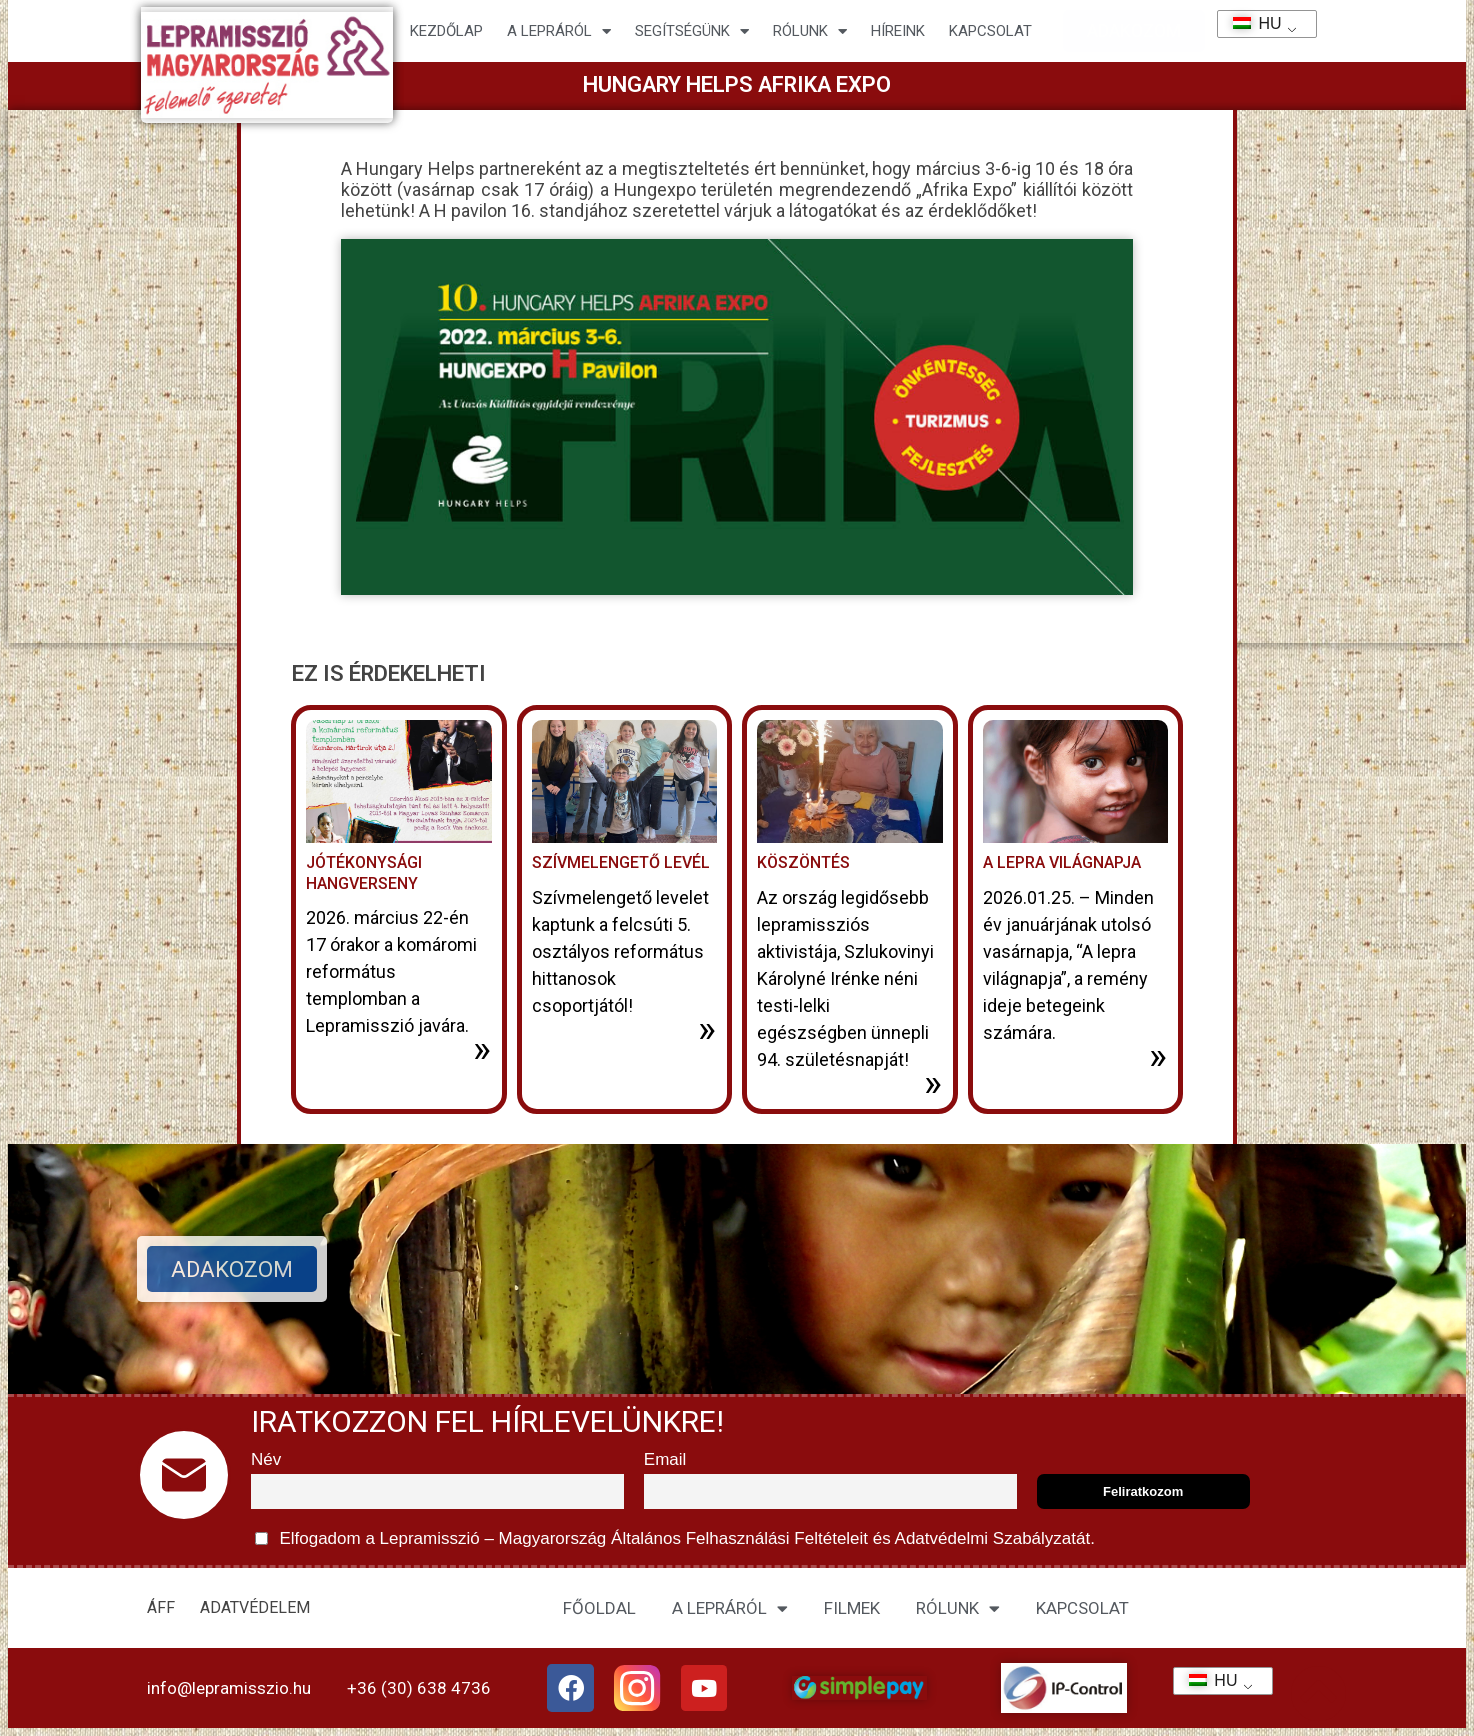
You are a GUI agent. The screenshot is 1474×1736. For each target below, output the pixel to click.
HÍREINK (898, 31)
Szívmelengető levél (621, 862)
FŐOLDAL (599, 1608)
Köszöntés (803, 862)
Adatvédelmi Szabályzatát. (993, 1538)
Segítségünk (692, 31)
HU (1250, 23)
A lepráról (559, 31)
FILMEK (852, 1608)
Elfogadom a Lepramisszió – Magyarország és (675, 1538)
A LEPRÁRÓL (730, 1608)
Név (266, 1459)
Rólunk (810, 31)
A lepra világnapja (1062, 862)
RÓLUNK (958, 1608)
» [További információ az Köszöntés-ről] (933, 1083)
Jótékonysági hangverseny (364, 873)
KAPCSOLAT (990, 31)
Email (665, 1459)
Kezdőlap (446, 31)
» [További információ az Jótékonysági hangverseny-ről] (482, 1049)
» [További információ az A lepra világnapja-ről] (1158, 1056)
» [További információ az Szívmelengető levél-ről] (707, 1029)
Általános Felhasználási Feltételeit (739, 1538)
